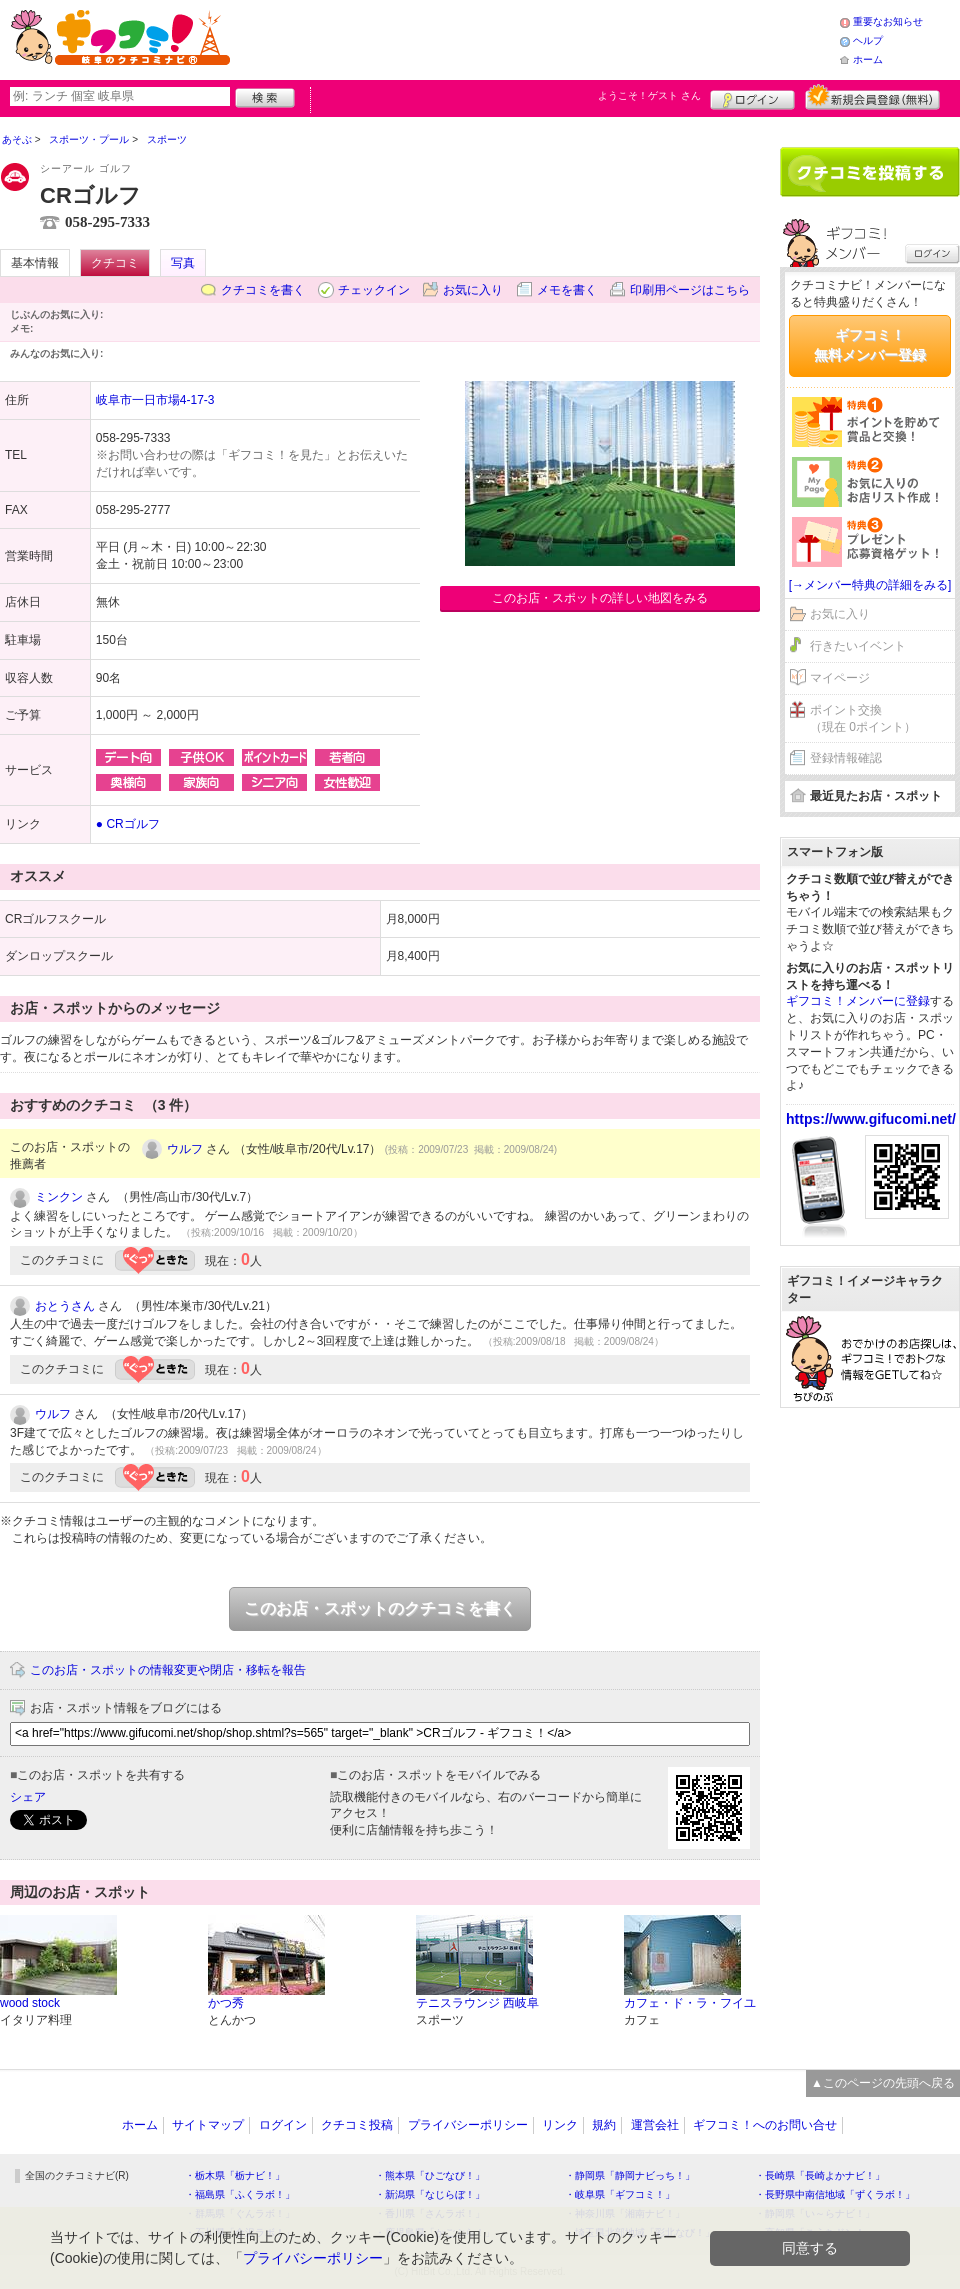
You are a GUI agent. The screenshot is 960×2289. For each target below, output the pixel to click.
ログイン (752, 97)
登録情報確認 (846, 758)
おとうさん (65, 1306)
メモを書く (567, 290)
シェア (28, 1797)
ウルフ (185, 1149)
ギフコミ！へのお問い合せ (765, 2125)
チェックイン (374, 290)
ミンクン (59, 1197)
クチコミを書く (263, 290)
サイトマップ (208, 2125)
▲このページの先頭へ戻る (883, 2083)
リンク (560, 2125)
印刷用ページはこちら (690, 290)
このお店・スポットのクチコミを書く (380, 1608)
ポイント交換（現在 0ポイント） (863, 718)
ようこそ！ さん (649, 95)
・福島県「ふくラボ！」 (240, 2194)
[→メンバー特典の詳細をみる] (870, 585)
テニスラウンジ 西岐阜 (477, 2003)
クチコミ (115, 263)
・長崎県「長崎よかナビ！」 (820, 2175)
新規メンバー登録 (872, 97)
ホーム (868, 59)
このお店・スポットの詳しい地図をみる (600, 598)
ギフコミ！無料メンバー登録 (870, 345)
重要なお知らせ (888, 21)
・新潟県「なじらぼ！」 (430, 2194)
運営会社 (655, 2125)
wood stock (30, 2003)
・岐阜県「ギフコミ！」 (620, 2194)
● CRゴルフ (128, 824)
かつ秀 (226, 2003)
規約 (604, 2125)
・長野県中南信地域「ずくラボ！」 (835, 2194)
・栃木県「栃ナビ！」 (235, 2175)
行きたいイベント (858, 646)
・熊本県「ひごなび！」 (430, 2175)
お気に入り (473, 290)
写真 (183, 263)
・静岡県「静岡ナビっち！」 (630, 2175)
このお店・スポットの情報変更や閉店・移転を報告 (168, 1670)
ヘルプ (868, 40)
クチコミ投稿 (357, 2125)
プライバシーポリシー (468, 2125)
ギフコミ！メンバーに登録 (858, 1001)
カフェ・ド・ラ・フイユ (690, 2003)
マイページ (840, 678)
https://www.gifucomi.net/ (871, 1119)
